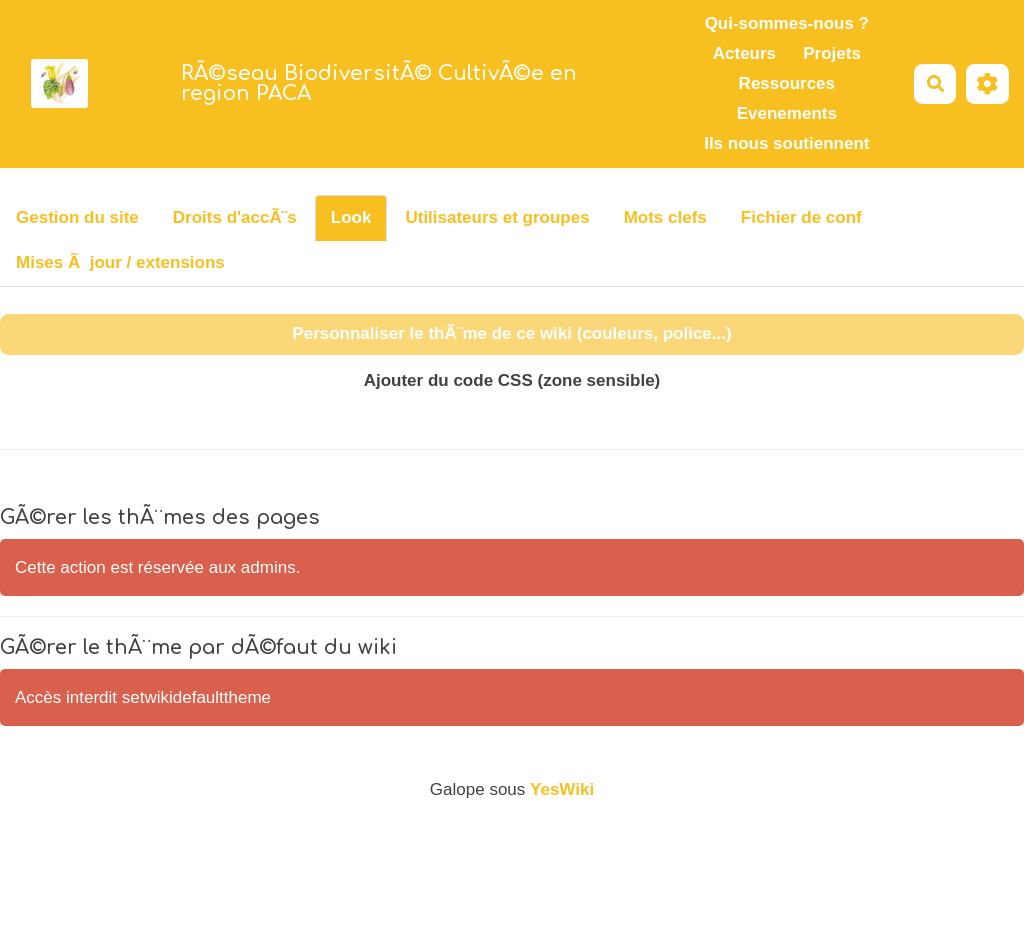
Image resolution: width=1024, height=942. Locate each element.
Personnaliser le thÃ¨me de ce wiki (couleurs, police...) (511, 333)
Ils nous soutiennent (786, 143)
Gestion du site (77, 217)
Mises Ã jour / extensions (120, 262)
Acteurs (744, 53)
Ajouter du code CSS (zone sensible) (512, 380)
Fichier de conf (801, 217)
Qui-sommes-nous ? (787, 23)
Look (351, 217)
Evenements (787, 113)
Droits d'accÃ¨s (235, 217)
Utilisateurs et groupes (497, 217)
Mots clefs (665, 217)
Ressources (787, 83)
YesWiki (562, 789)
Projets (832, 53)
